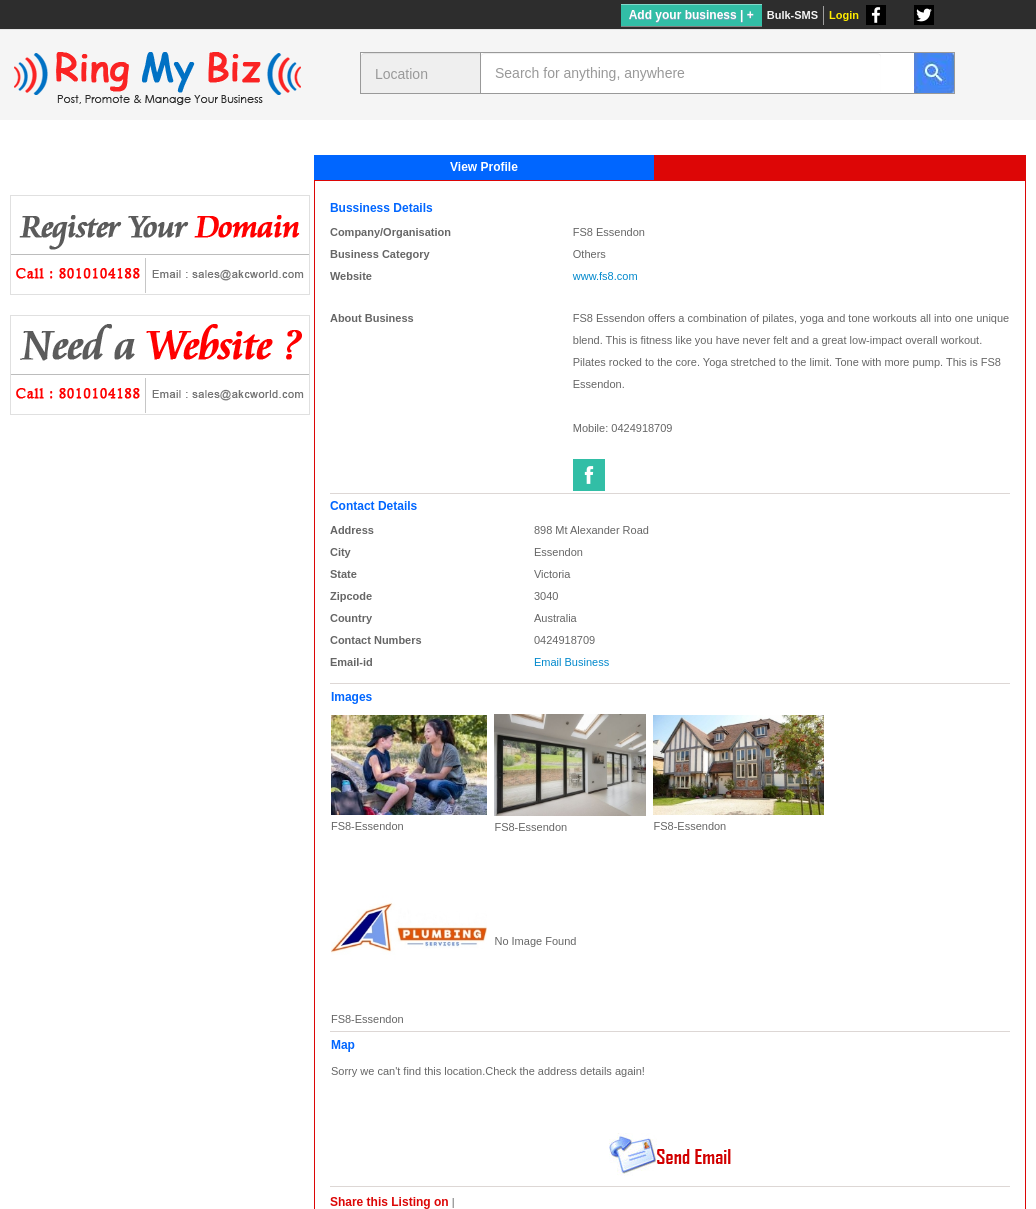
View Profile (484, 167)
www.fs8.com (605, 276)
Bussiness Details (381, 208)
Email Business (571, 662)
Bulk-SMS (792, 15)
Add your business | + (691, 15)
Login (844, 15)
